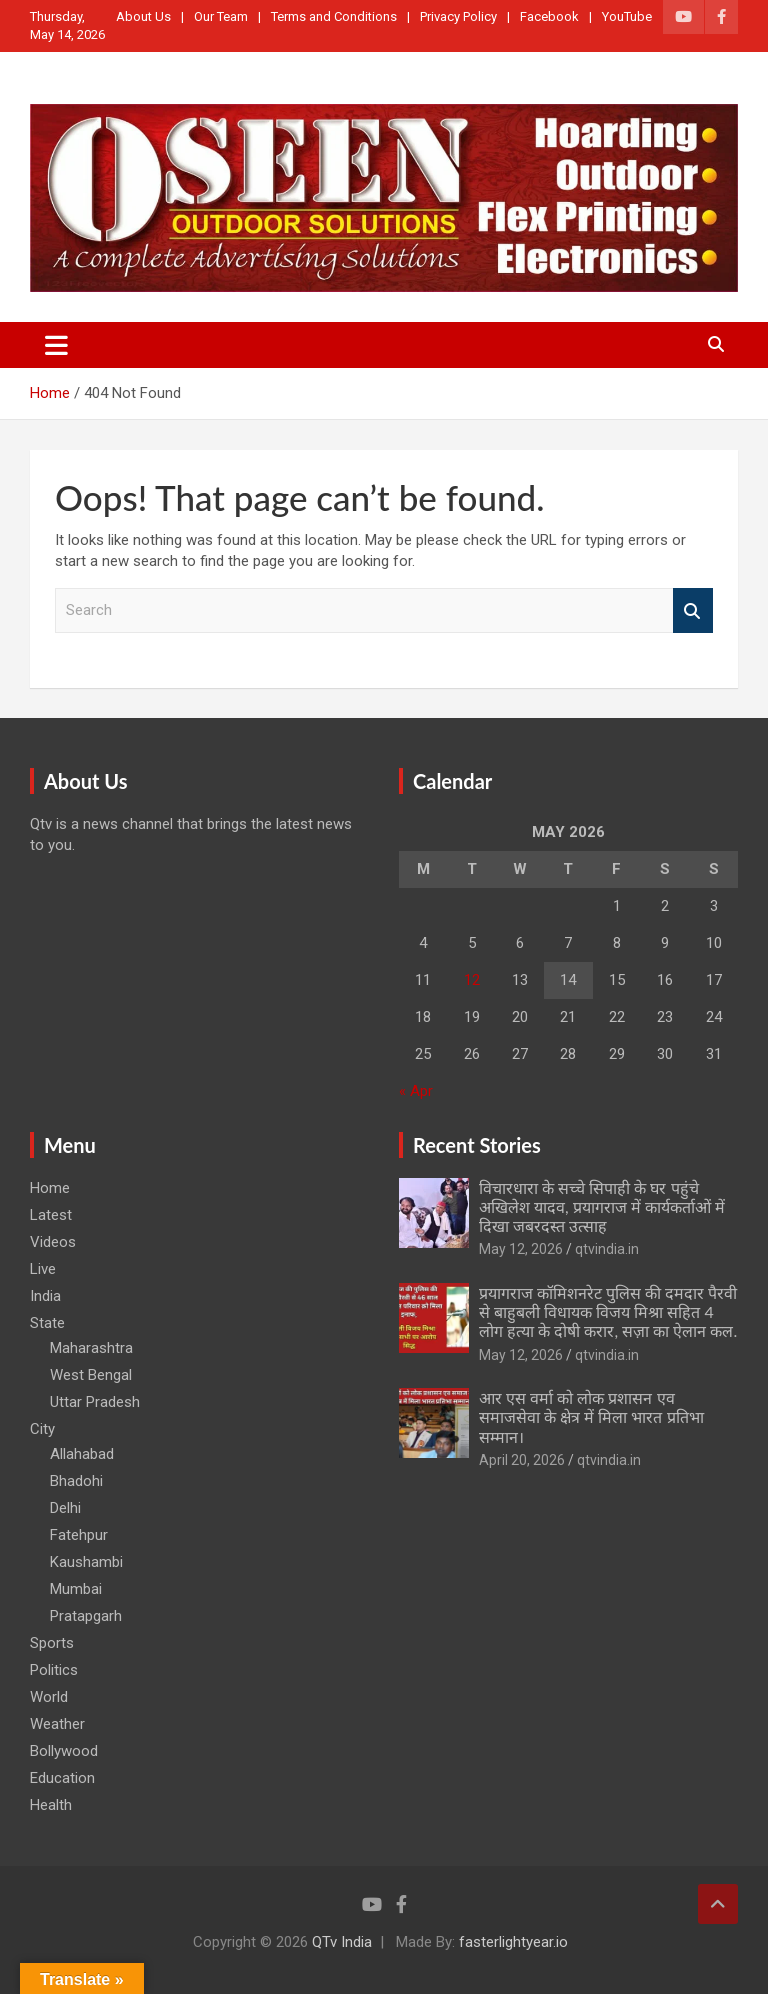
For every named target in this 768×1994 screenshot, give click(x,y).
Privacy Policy (458, 16)
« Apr (416, 1091)
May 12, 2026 (521, 1249)
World (49, 1697)
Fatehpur (79, 1535)
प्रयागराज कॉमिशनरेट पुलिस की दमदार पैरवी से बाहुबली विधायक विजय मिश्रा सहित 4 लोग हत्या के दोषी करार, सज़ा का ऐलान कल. (608, 1311)
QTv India (342, 1942)
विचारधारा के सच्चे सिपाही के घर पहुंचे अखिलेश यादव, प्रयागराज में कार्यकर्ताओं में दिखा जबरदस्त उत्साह (602, 1206)
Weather (57, 1724)
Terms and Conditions (334, 16)
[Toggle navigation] (56, 345)
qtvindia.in (607, 1249)
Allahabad (82, 1454)
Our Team (221, 16)
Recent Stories (477, 1145)
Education (62, 1778)
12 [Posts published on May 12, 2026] (472, 980)
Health (51, 1805)
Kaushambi (86, 1562)
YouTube (627, 16)
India (45, 1296)
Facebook (549, 16)
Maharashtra (91, 1348)
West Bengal (91, 1375)
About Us (143, 16)
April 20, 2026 (522, 1460)
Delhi (65, 1508)
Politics (54, 1670)
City (42, 1429)
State (47, 1323)
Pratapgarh (86, 1616)
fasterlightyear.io (513, 1942)
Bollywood (64, 1751)
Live (43, 1269)
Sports (52, 1643)
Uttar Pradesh (95, 1402)
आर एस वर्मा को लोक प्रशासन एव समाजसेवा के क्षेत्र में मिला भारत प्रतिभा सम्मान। (591, 1416)
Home (50, 1188)
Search (693, 610)
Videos (53, 1242)
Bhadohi (76, 1481)
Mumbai (76, 1589)
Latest (51, 1215)
